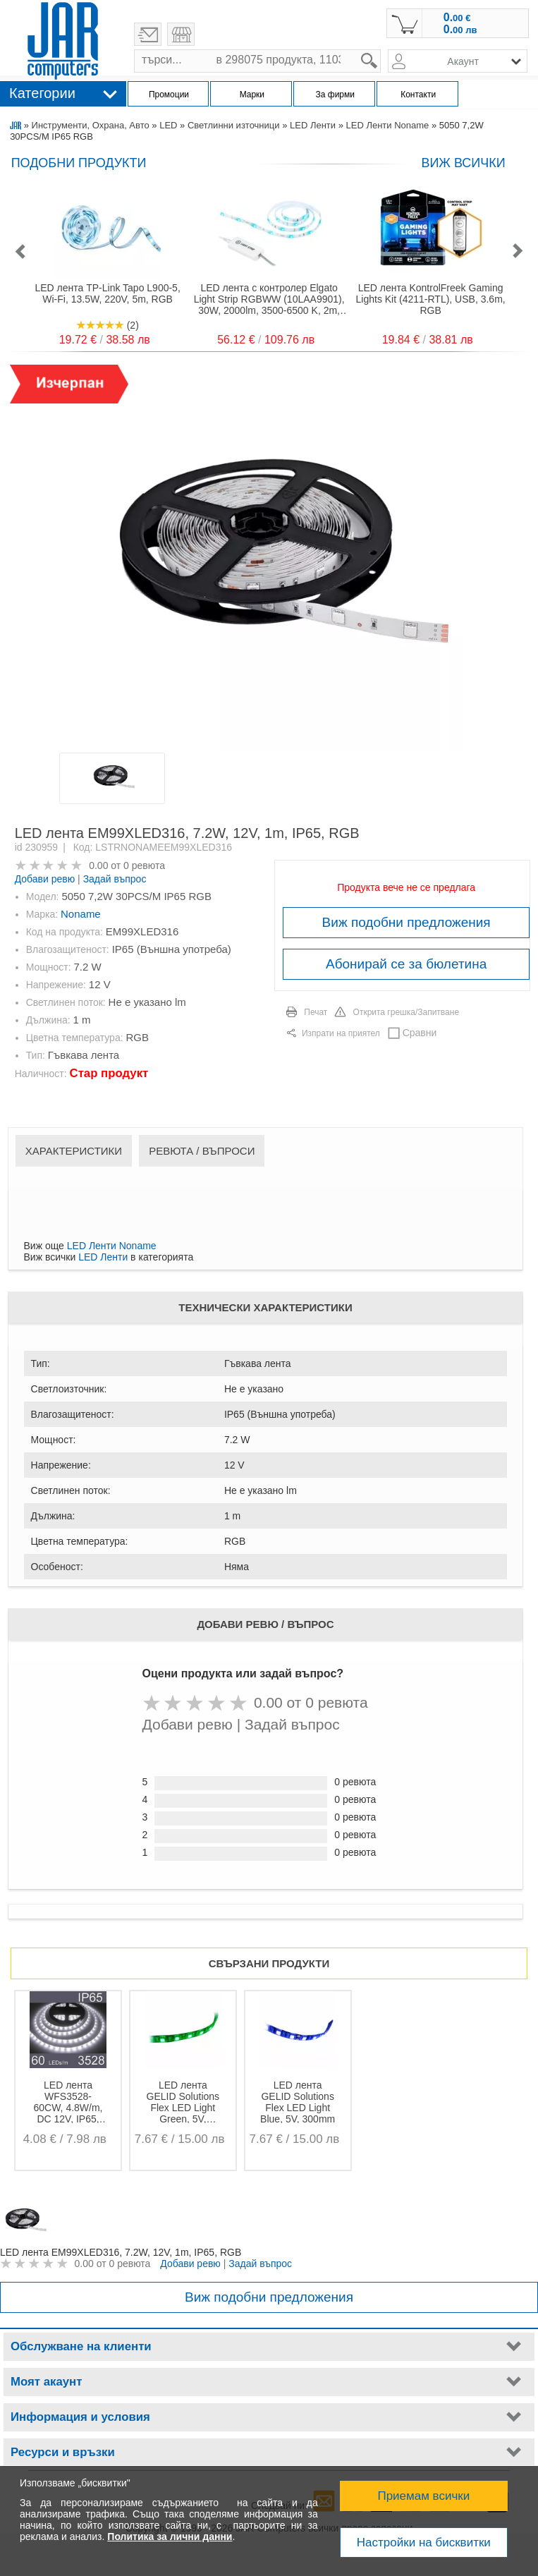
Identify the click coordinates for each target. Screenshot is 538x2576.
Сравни (420, 1032)
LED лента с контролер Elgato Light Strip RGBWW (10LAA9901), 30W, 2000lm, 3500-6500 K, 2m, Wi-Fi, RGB (269, 299)
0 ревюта (144, 865)
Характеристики (74, 1151)
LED (168, 125)
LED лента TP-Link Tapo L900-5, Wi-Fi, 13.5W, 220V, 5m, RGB (107, 293)
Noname (81, 914)
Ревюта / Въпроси (202, 1151)
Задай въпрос (115, 879)
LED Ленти (313, 125)
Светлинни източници (234, 125)
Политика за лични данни (169, 2536)
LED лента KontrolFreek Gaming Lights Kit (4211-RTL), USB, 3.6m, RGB (431, 299)
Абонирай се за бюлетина (406, 963)
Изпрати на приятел (341, 1033)
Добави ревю (45, 879)
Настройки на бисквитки (424, 2542)
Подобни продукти (79, 163)
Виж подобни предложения (406, 922)
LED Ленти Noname (387, 125)
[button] (20, 252)
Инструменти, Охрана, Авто (90, 125)
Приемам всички (423, 2496)
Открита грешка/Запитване (406, 1012)
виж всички (463, 163)
